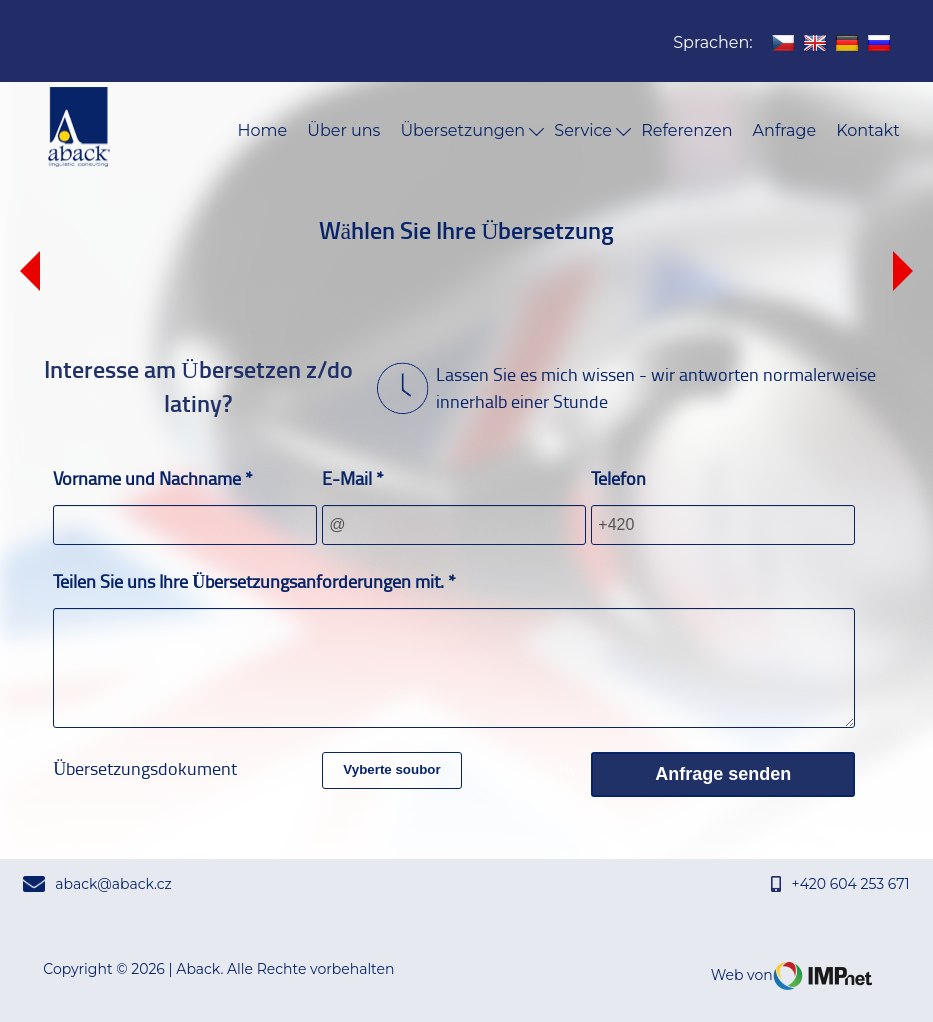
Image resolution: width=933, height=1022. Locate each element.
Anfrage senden (723, 774)
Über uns (343, 130)
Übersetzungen (472, 130)
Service (592, 130)
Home (263, 130)
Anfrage (785, 130)
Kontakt (868, 130)
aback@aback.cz (97, 884)
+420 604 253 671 (840, 884)
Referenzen (686, 130)
